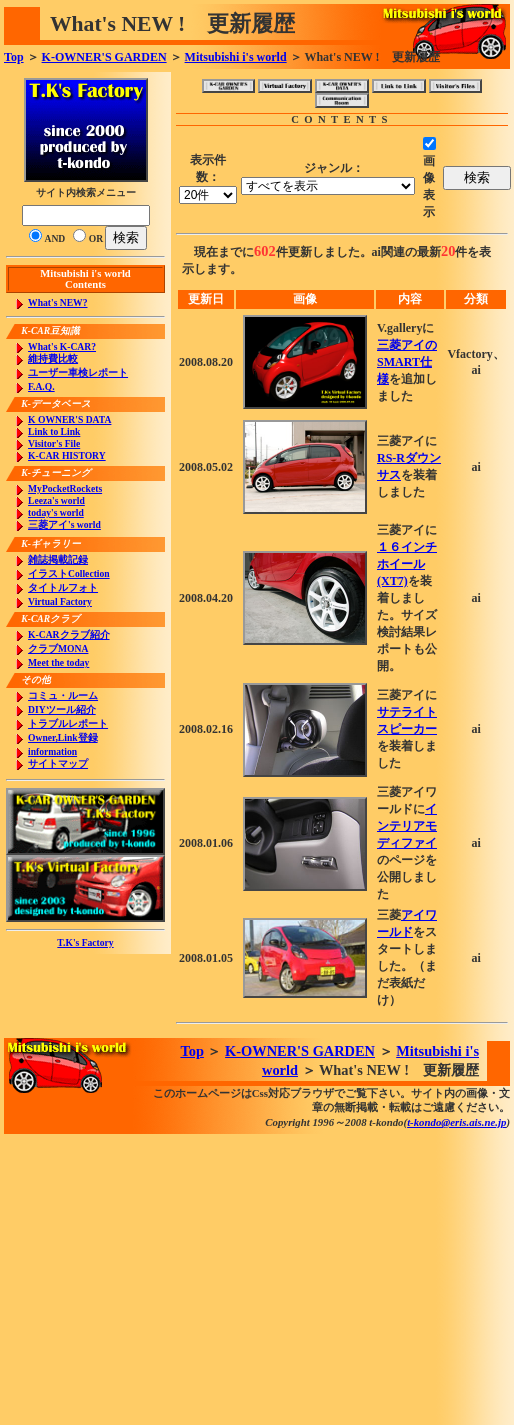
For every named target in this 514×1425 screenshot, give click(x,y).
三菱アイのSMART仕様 (407, 362)
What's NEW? (57, 302)
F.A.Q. (41, 386)
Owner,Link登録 (63, 737)
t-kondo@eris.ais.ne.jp (456, 1122)
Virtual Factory (60, 601)
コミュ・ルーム (63, 695)
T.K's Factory (85, 942)
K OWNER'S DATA (69, 419)
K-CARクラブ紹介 (68, 634)
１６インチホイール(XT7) (407, 564)
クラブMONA (58, 648)
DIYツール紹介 (62, 709)
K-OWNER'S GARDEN (104, 57)
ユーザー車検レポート (78, 372)
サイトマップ (58, 763)
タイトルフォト (63, 587)
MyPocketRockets (65, 488)
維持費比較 (53, 358)
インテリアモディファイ (407, 826)
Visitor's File (54, 443)
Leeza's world (56, 500)
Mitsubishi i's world (236, 57)
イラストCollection (69, 573)
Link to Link (54, 431)
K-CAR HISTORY (67, 455)
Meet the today (58, 662)
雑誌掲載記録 (58, 559)
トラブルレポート (68, 723)
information (52, 751)
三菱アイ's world (64, 524)
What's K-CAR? (62, 346)
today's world (56, 512)
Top (14, 57)
